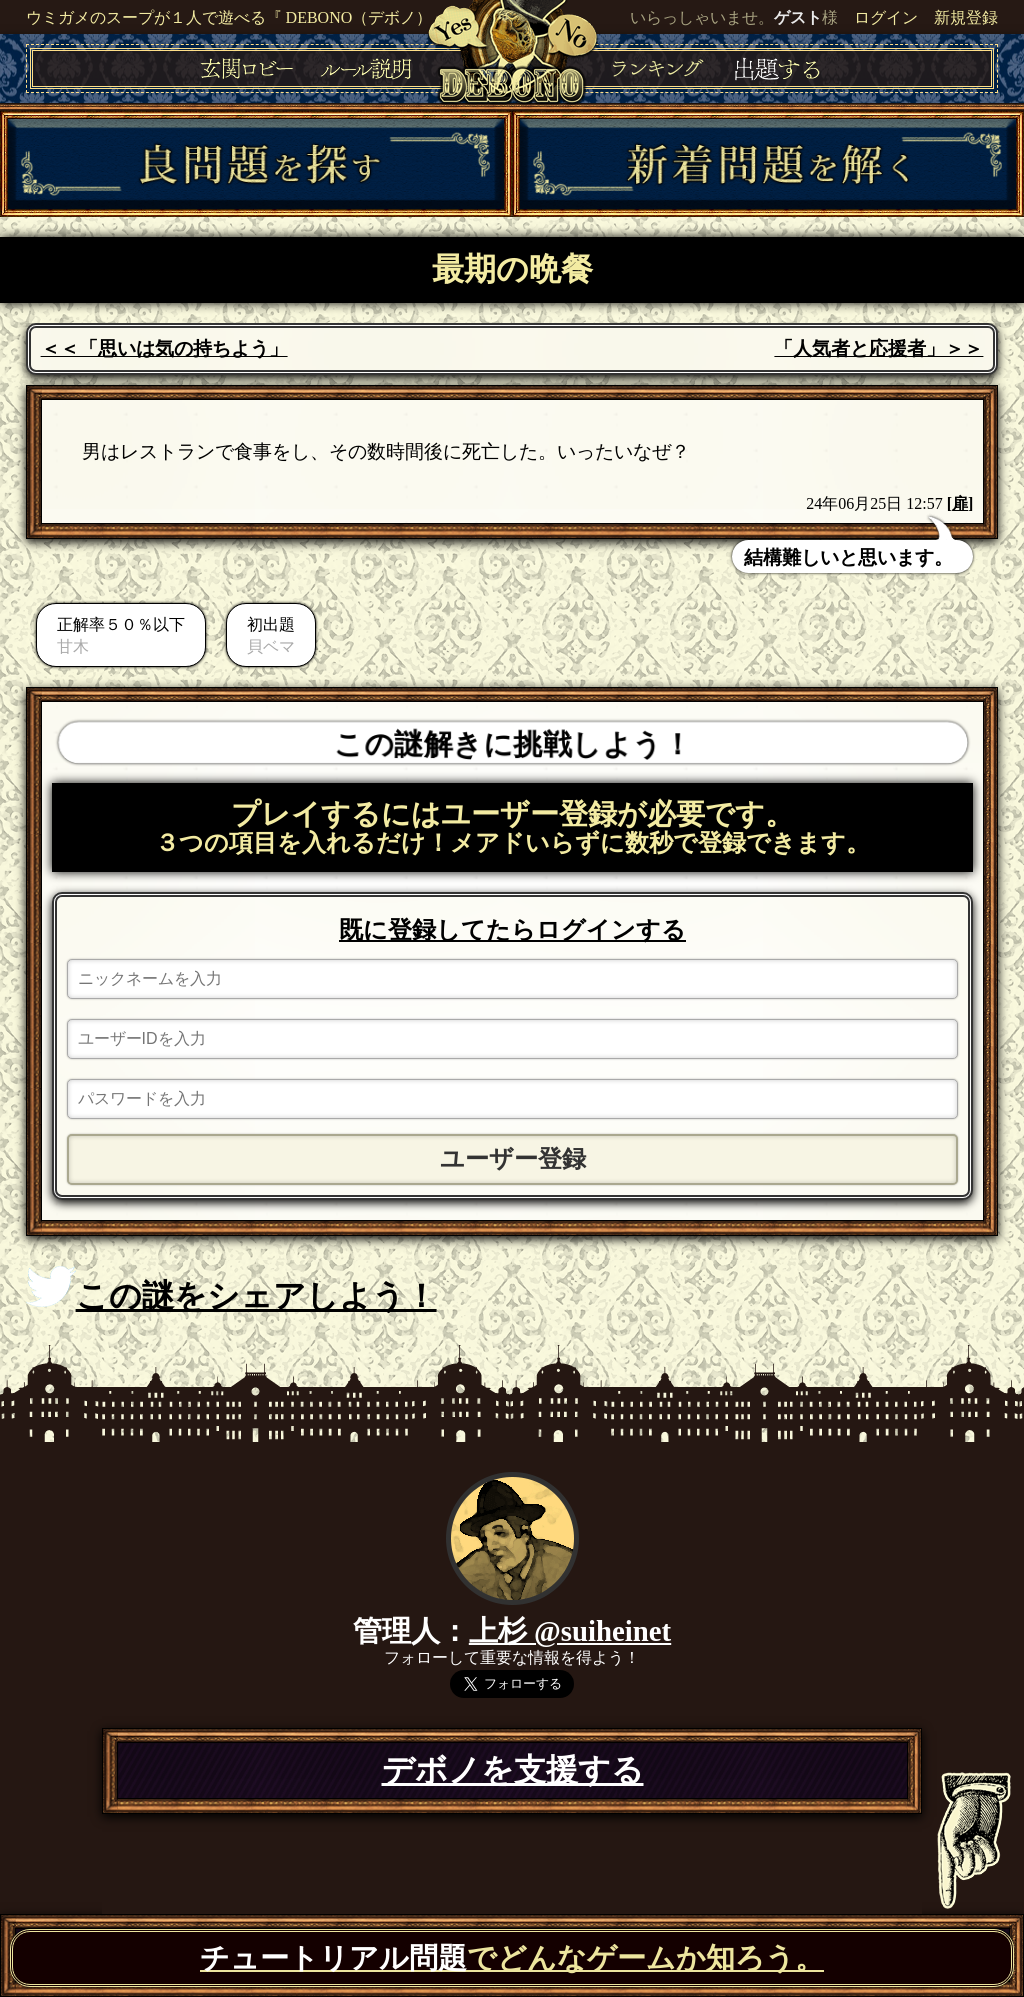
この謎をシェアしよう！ (231, 1290)
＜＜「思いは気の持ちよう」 (164, 348)
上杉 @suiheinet (570, 1631)
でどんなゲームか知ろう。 (512, 1958)
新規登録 (966, 17)
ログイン (886, 17)
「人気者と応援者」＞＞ (878, 348)
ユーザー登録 (513, 1159)
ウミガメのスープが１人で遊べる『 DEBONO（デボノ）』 (237, 17)
